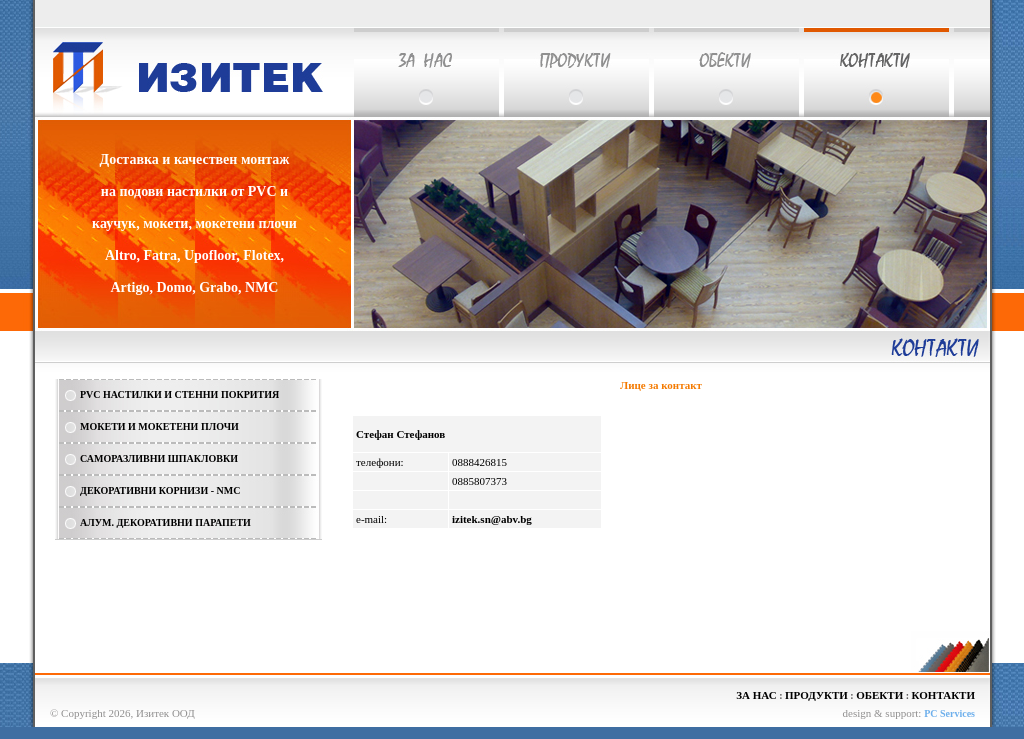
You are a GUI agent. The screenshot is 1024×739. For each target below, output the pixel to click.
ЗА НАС (756, 695)
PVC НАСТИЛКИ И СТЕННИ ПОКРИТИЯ (179, 394)
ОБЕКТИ (879, 695)
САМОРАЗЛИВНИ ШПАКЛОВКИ (159, 458)
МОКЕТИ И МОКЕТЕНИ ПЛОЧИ (159, 426)
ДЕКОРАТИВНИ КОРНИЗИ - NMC (160, 490)
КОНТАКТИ (943, 695)
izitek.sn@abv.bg (492, 519)
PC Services (949, 713)
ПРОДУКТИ (816, 695)
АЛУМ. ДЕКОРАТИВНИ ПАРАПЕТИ (165, 522)
